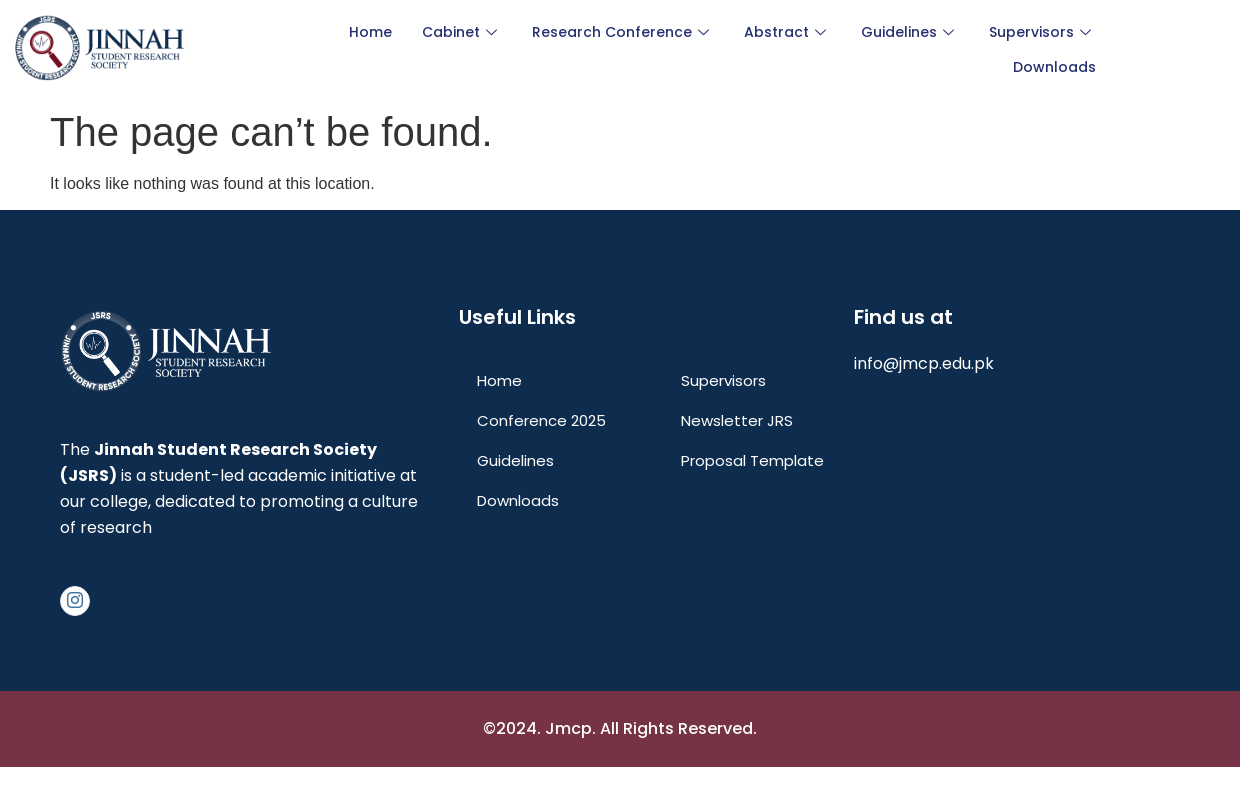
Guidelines (910, 32)
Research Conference (623, 32)
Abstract (787, 32)
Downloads (1054, 67)
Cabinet (462, 32)
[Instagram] (75, 601)
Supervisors (1042, 32)
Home (370, 32)
